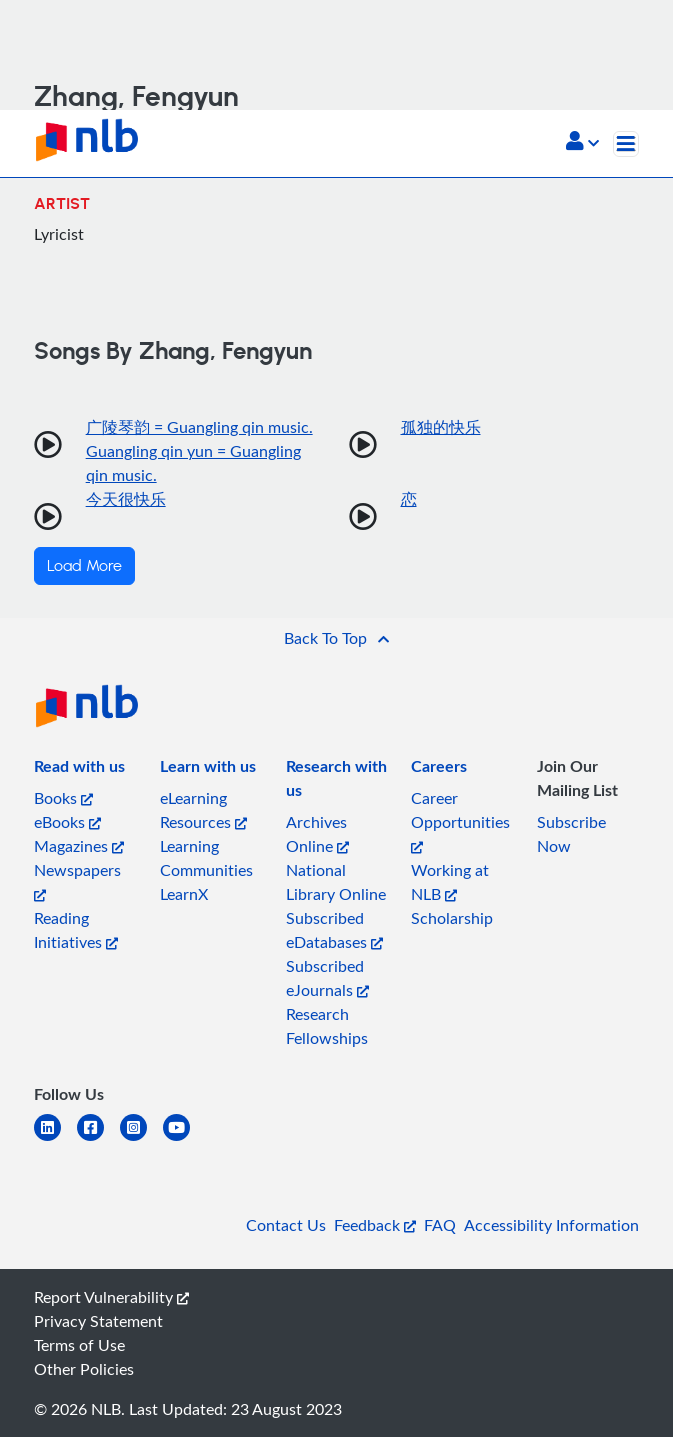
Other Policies (84, 1369)
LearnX (184, 894)
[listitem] (79, 770)
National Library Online (336, 882)
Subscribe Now (571, 834)
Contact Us (286, 1225)
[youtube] (184, 1139)
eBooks (67, 822)
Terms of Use (79, 1345)
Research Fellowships (327, 1026)
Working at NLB (450, 882)
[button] (582, 143)
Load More (84, 566)
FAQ (440, 1225)
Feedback (375, 1225)
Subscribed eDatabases (334, 930)
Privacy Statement (98, 1321)
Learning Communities (206, 858)
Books (63, 798)
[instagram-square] (141, 1139)
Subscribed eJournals (327, 978)
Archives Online (317, 834)
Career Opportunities (460, 820)
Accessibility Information (551, 1225)
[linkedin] (55, 1139)
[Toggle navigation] (626, 144)
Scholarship (452, 918)
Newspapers (77, 880)
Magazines (79, 846)
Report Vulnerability (111, 1297)
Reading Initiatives (76, 930)
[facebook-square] (98, 1139)
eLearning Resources (203, 810)
